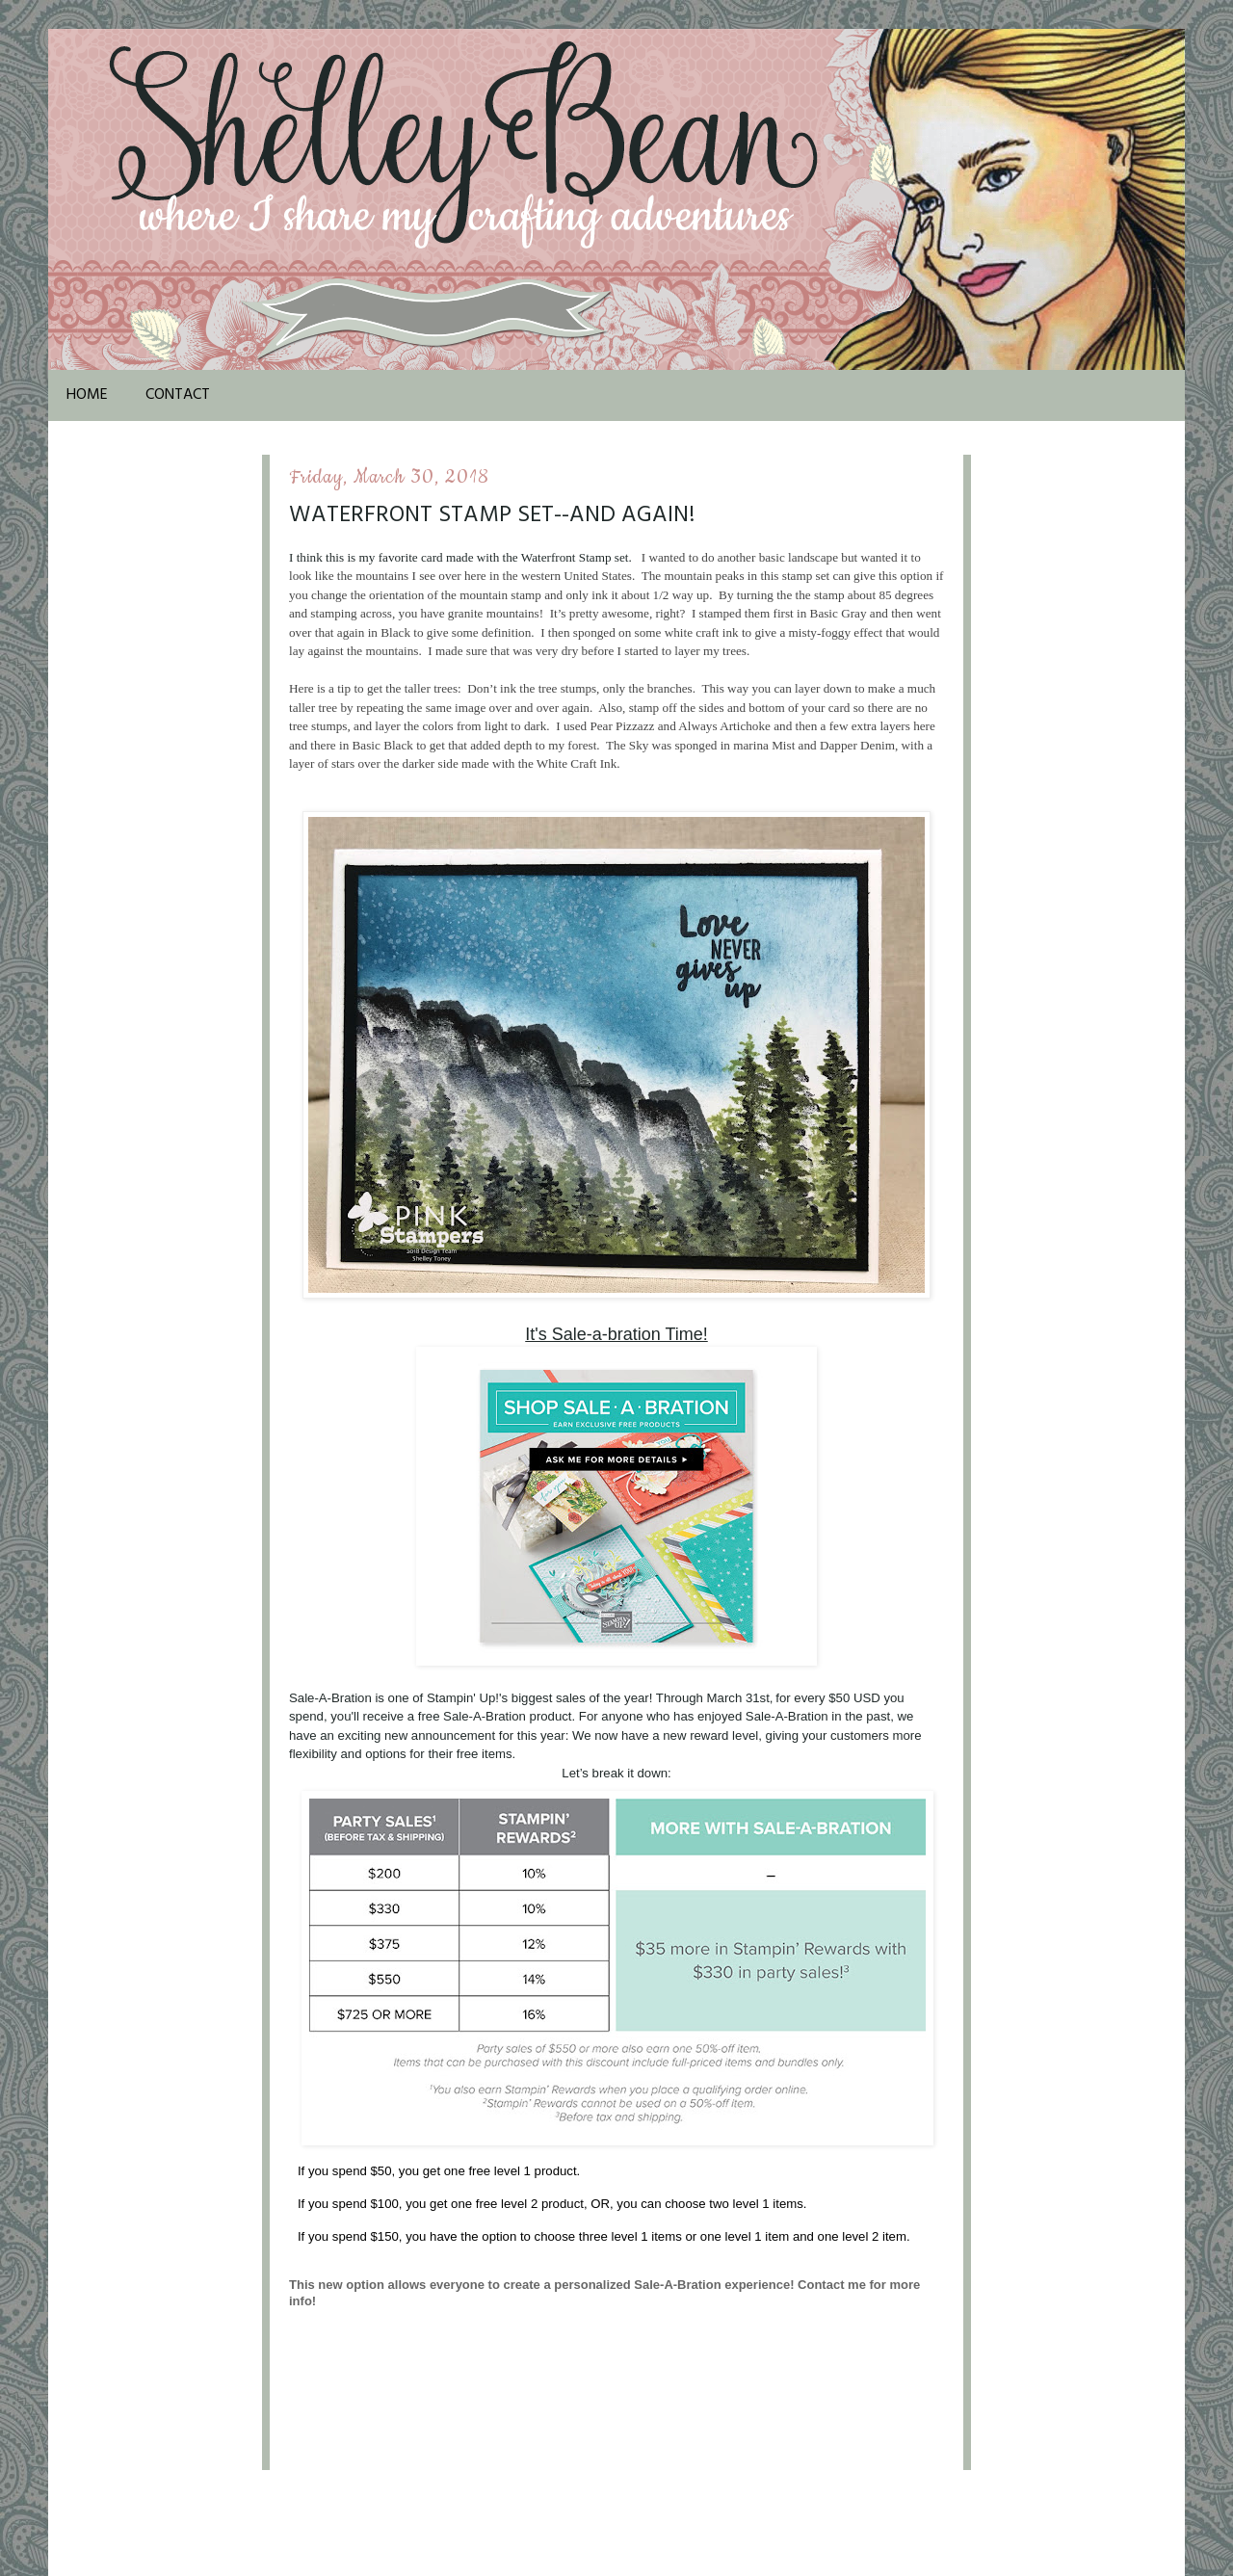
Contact (177, 394)
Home (87, 394)
